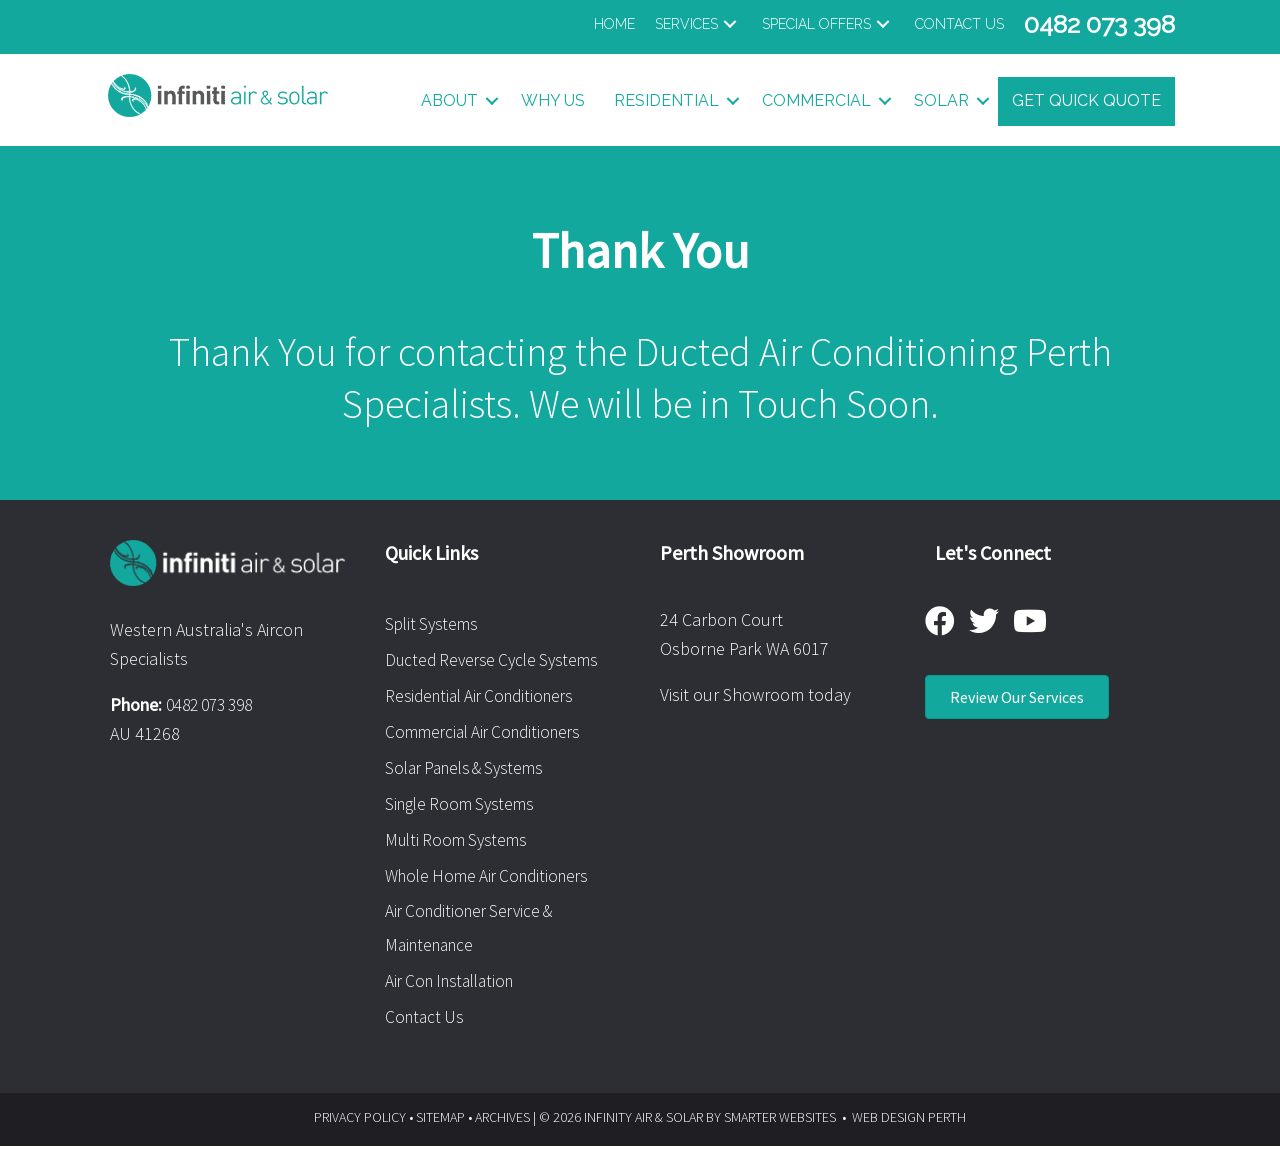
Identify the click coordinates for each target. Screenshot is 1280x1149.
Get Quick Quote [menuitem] (1086, 101)
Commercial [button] (816, 101)
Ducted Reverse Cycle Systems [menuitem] (498, 660)
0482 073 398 (215, 705)
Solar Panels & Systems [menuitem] (472, 768)
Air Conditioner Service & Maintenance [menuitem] (475, 930)
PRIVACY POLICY (360, 1121)
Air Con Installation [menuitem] (456, 984)
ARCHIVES (502, 1121)
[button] (698, 24)
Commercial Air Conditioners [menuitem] (489, 732)
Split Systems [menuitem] (434, 624)
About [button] (449, 101)
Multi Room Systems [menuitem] (460, 840)
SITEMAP (440, 1121)
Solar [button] (941, 101)
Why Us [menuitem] (553, 101)
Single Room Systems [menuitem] (464, 804)
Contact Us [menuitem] (426, 1020)
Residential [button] (666, 101)
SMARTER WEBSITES (780, 1121)
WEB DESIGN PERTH (909, 1121)
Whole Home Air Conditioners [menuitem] (494, 876)
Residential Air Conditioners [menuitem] (486, 696)
